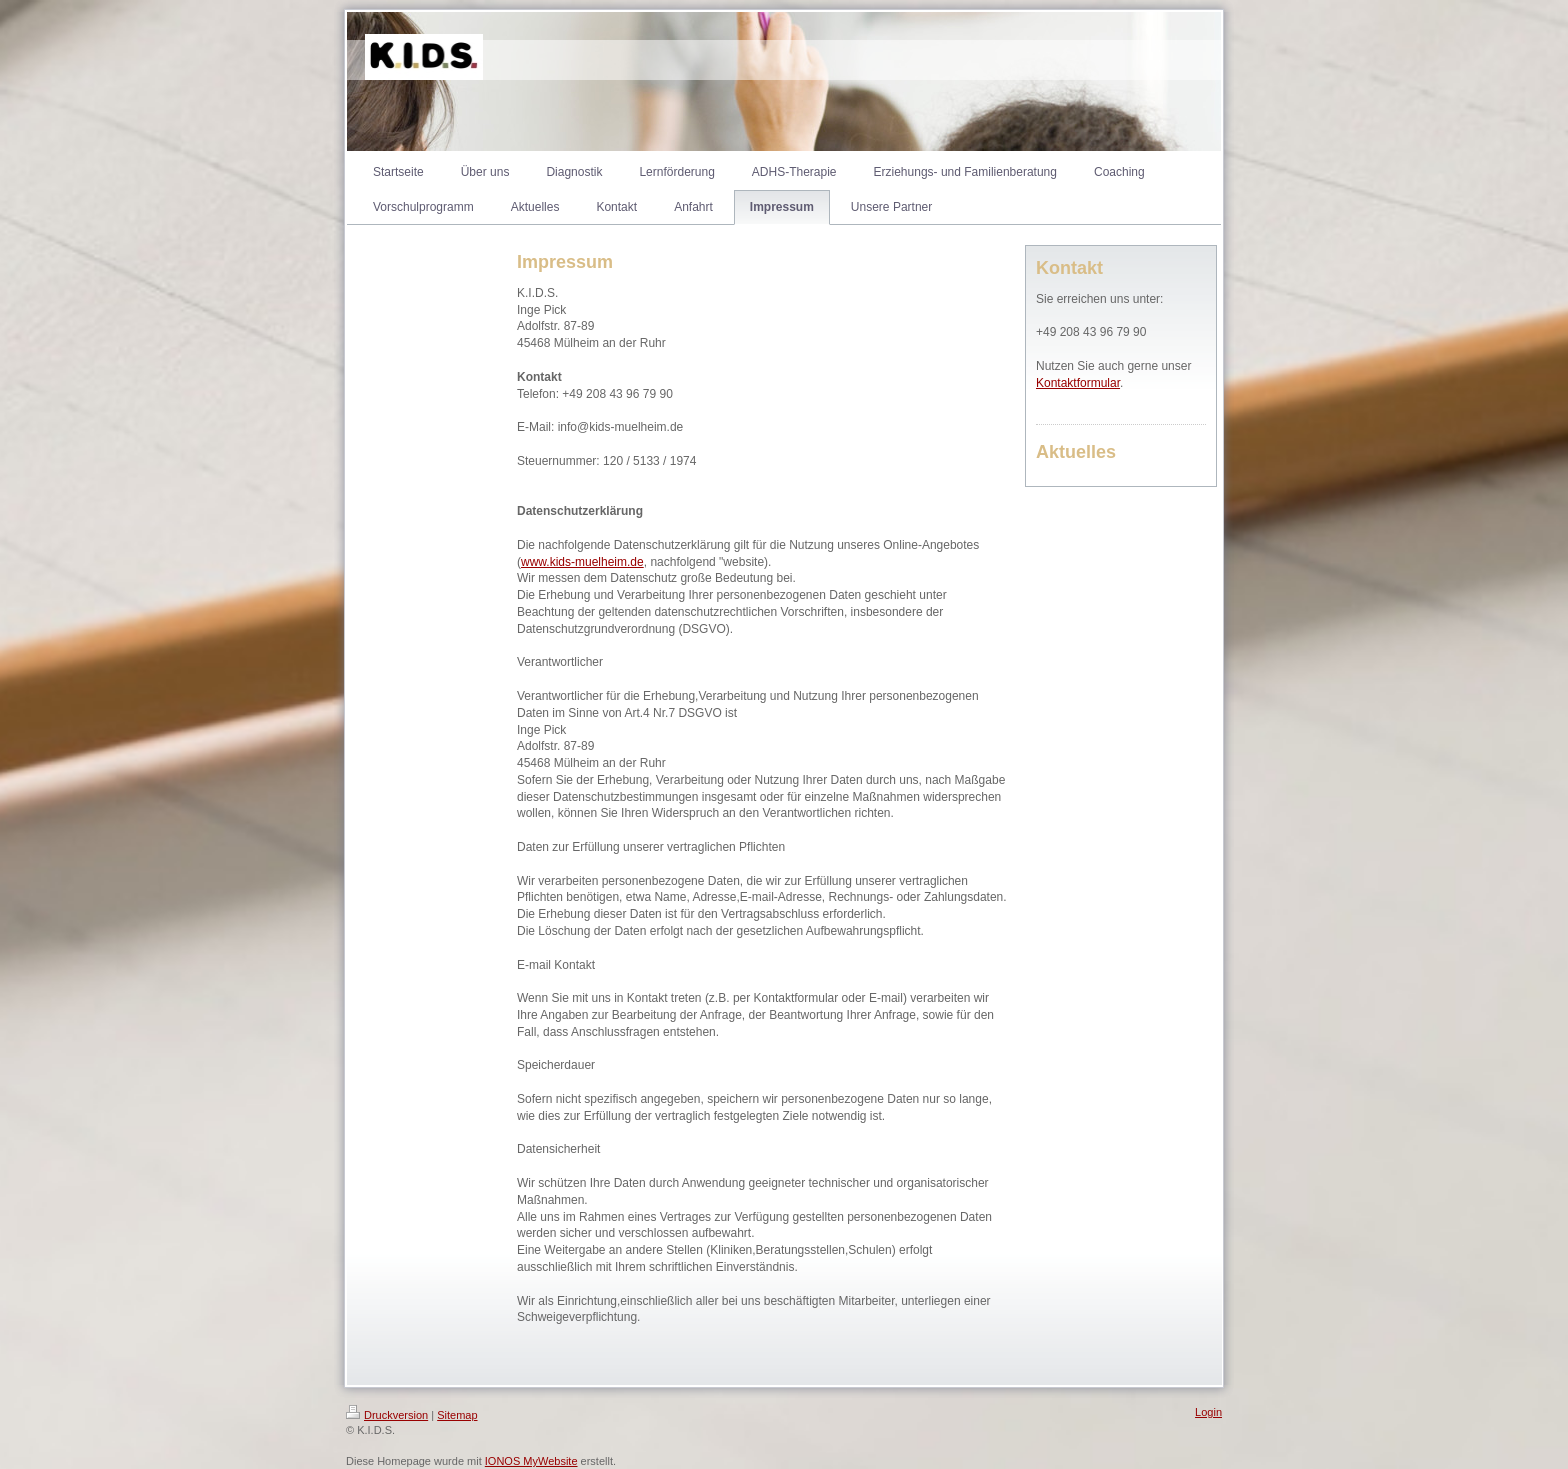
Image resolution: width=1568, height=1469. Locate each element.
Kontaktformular (1078, 383)
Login (1208, 1412)
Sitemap (457, 1415)
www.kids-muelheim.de (582, 562)
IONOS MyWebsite (531, 1461)
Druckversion (387, 1415)
